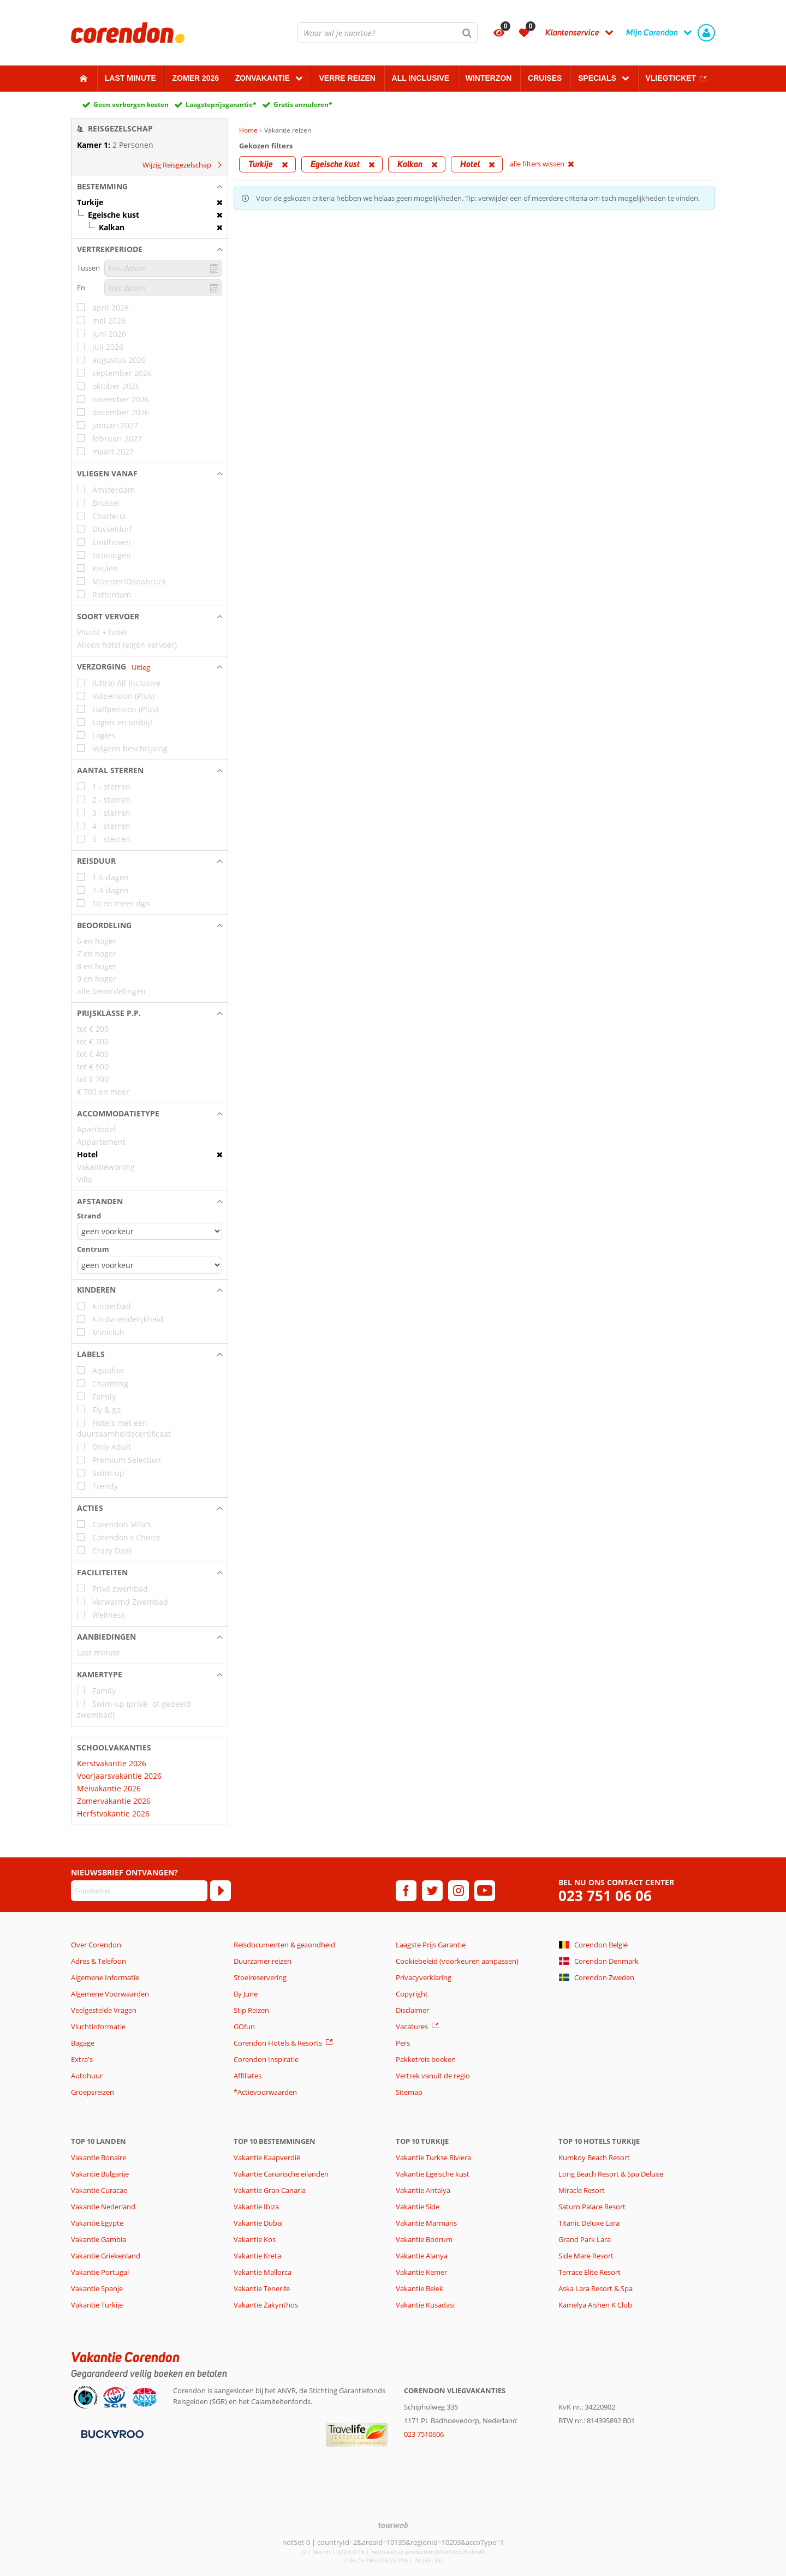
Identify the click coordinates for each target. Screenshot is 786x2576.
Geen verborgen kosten (131, 104)
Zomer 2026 (195, 78)
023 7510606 (424, 2434)
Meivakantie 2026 (109, 1788)
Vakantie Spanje (97, 2288)
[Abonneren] (220, 1890)
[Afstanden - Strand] (149, 1231)
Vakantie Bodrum (424, 2239)
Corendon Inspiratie (266, 2059)
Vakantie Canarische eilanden (281, 2174)
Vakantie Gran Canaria (270, 2190)
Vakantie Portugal (100, 2272)
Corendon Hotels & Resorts (278, 2043)
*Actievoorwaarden (265, 2092)
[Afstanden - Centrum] (149, 1265)
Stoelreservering (260, 1977)
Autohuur (87, 2076)
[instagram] (458, 1890)
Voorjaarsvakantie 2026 (119, 1776)
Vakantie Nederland (103, 2207)
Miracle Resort (581, 2190)
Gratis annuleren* (302, 104)
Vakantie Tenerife (262, 2288)
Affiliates (247, 2076)
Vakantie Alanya (422, 2256)
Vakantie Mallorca (262, 2272)
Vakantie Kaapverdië (267, 2157)
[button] (150, 186)
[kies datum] (163, 268)
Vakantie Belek (419, 2288)
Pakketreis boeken (426, 2059)
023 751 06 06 (605, 1895)
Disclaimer (412, 2010)
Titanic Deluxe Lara (589, 2223)
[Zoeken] (467, 32)
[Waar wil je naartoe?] (387, 32)
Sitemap (409, 2092)
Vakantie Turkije (97, 2305)
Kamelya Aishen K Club (595, 2305)
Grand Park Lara (584, 2239)
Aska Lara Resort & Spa (595, 2288)
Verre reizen (347, 78)
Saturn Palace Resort (592, 2207)
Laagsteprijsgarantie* (221, 104)
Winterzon (489, 78)
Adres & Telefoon (98, 1961)
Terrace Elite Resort (589, 2272)
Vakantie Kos (255, 2239)
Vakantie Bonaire (98, 2157)
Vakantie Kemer (421, 2272)
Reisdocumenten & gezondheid (284, 1945)
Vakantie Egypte (97, 2223)
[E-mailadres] (139, 1890)
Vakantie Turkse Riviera (433, 2157)
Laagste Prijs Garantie (431, 1945)
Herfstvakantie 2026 (113, 1813)
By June (246, 1994)
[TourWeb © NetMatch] (393, 2525)
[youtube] (484, 1890)
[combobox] (387, 32)
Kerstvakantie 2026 (111, 1763)
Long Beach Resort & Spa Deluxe (610, 2174)
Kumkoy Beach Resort (594, 2157)
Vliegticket (671, 78)
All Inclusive (421, 78)
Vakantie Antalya (423, 2190)
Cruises (545, 78)
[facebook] (406, 1890)
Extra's (82, 2059)
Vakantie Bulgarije (100, 2174)
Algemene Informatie (105, 1977)
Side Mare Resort (586, 2256)
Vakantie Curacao (99, 2190)
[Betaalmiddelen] (111, 2433)
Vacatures (412, 2026)
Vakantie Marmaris (426, 2223)
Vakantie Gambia (98, 2239)
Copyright (412, 1994)
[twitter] (432, 1890)
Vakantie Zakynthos (266, 2305)
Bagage (82, 2043)
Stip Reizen (251, 2010)
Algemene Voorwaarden (110, 1994)
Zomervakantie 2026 (114, 1801)
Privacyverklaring (423, 1977)
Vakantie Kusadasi (425, 2305)
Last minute (130, 78)
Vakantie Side (417, 2207)
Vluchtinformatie (98, 2026)
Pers (403, 2043)
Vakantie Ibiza (256, 2207)
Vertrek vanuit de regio (433, 2076)
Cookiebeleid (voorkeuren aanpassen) (457, 1961)
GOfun (244, 2026)
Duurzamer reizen (262, 1961)
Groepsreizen (92, 2092)
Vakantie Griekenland (105, 2256)
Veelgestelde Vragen (103, 2010)
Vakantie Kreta (257, 2256)
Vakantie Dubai (258, 2223)
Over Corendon (96, 1945)
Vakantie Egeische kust (432, 2174)
